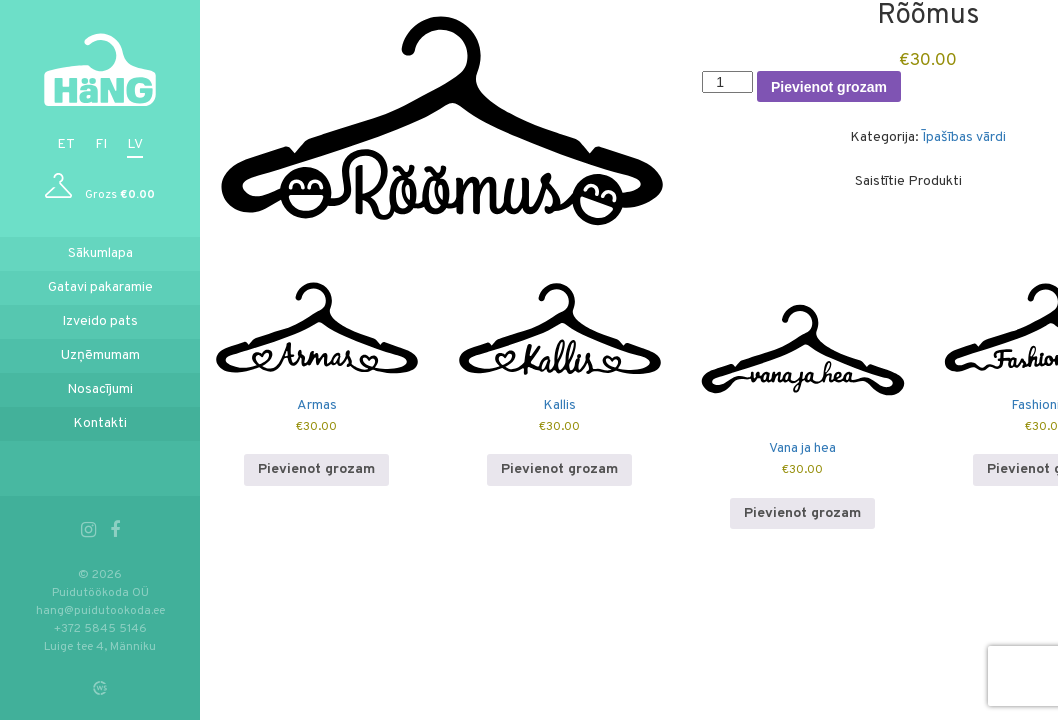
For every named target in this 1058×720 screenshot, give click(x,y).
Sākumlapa (100, 253)
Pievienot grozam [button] (318, 469)
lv (135, 144)
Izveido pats (100, 321)
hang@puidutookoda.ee (100, 611)
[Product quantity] (729, 82)
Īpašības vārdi (965, 137)
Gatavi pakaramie (100, 287)
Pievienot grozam (831, 87)
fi (101, 144)
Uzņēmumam (100, 355)
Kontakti (100, 423)
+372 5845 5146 (100, 629)
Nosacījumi (100, 389)
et (66, 144)
